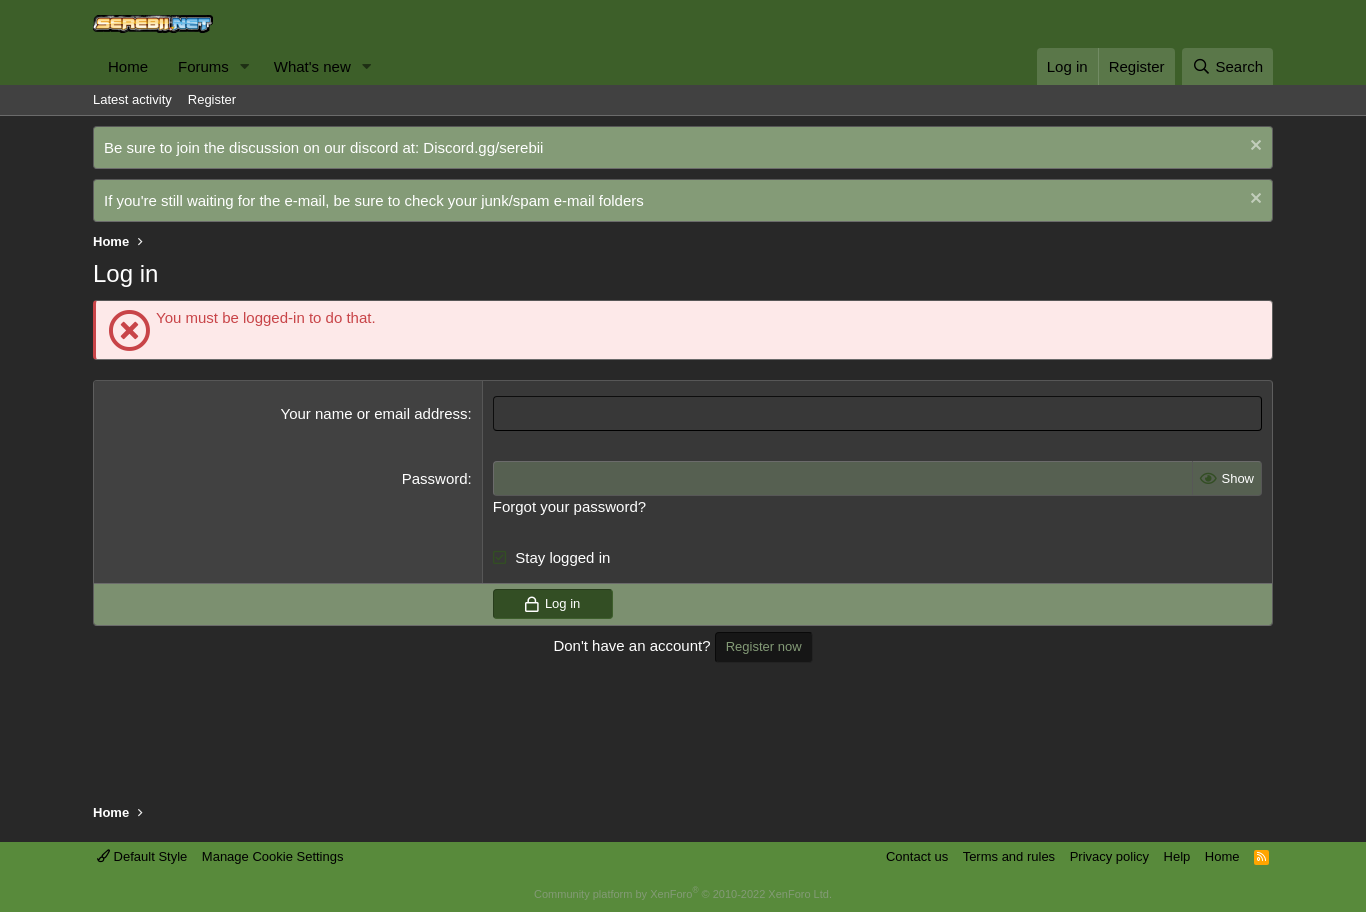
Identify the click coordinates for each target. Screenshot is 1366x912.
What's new (312, 66)
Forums (203, 66)
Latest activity (132, 99)
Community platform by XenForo (683, 894)
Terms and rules (1009, 856)
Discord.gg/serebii (483, 147)
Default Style (142, 856)
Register (212, 99)
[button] (245, 66)
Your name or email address (374, 413)
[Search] (1227, 66)
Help (1177, 856)
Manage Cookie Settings (273, 856)
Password (435, 478)
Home (128, 66)
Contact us (917, 856)
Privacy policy (1109, 856)
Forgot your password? (569, 506)
